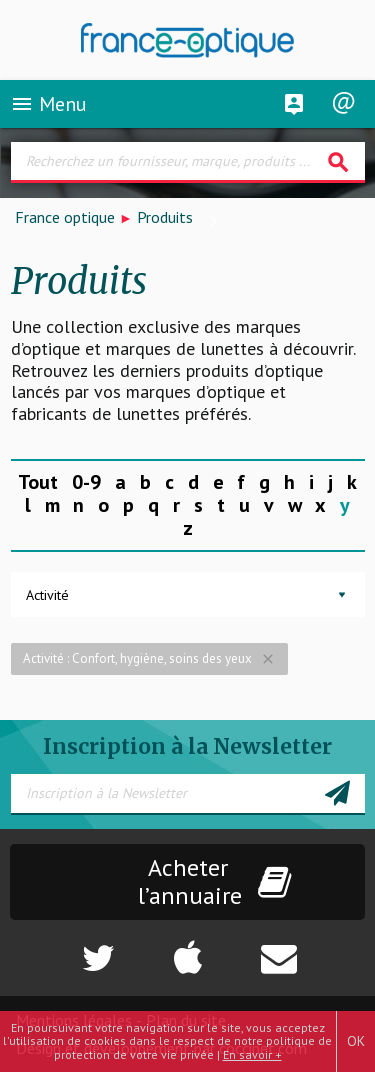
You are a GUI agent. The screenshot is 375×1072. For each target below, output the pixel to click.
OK (356, 1041)
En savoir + (252, 1054)
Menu (48, 104)
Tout (38, 482)
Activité (47, 595)
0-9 (86, 482)
